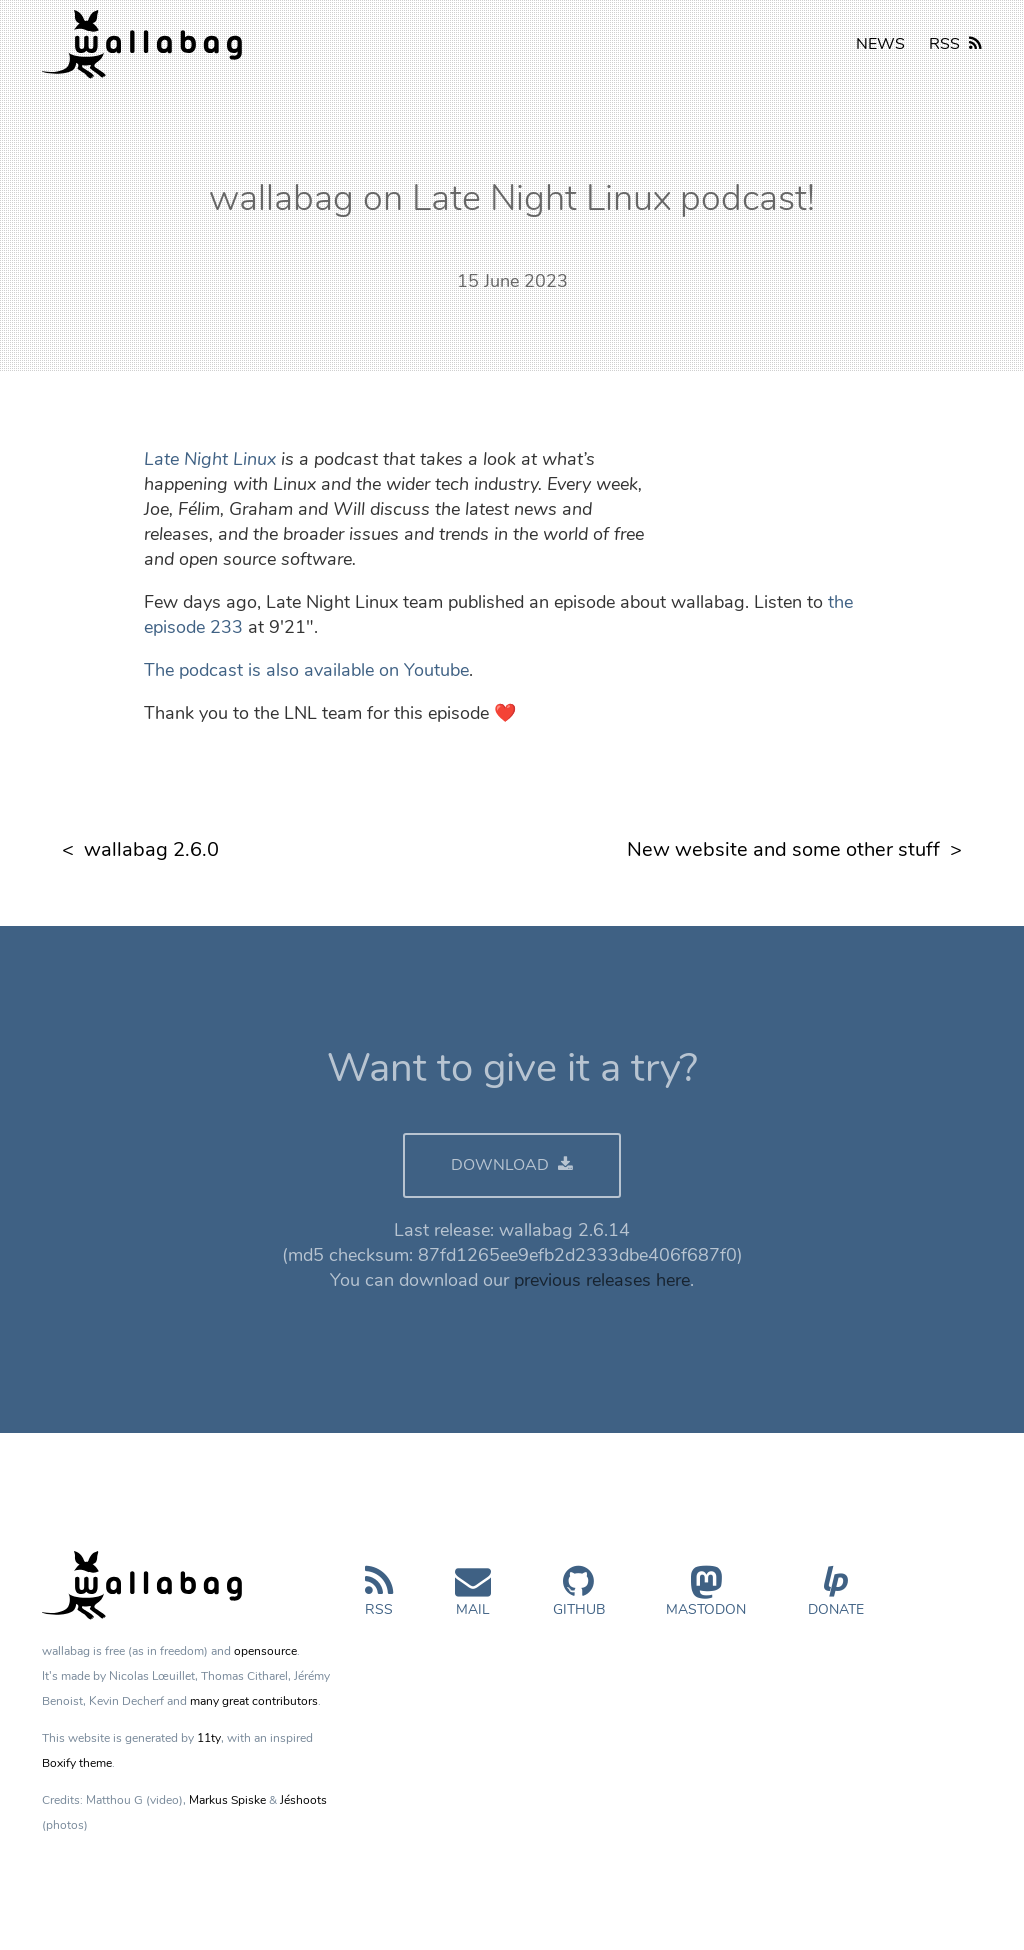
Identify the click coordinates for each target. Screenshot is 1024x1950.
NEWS (880, 44)
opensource (265, 1651)
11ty (209, 1738)
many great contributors (254, 1701)
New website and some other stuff (783, 849)
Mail (473, 1599)
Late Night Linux (210, 459)
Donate (836, 1599)
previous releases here (602, 1280)
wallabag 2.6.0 (151, 849)
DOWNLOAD (512, 1165)
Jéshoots (303, 1800)
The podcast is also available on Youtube (306, 670)
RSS (955, 44)
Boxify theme (77, 1763)
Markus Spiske (227, 1800)
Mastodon (706, 1599)
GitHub (579, 1599)
